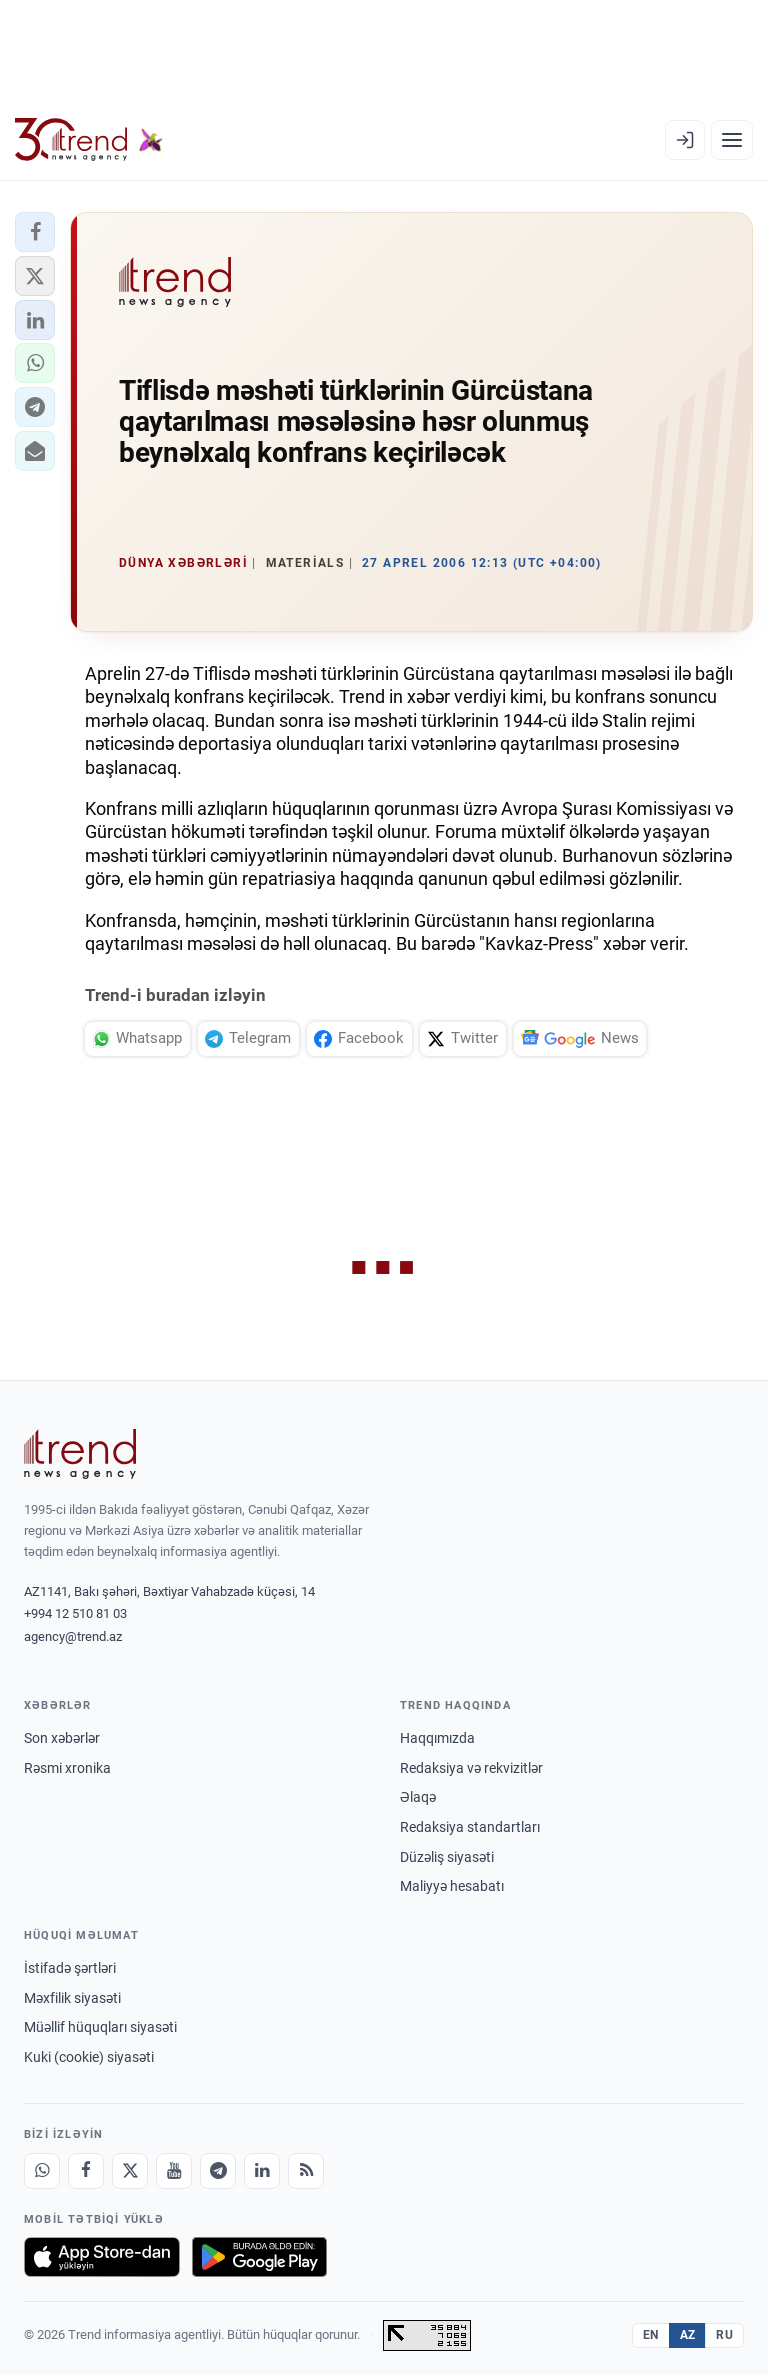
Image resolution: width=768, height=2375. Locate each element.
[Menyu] (732, 140)
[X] (130, 2171)
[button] (35, 232)
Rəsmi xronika (67, 1768)
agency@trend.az (73, 1636)
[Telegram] (218, 2171)
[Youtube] (174, 2171)
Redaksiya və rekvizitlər (471, 1768)
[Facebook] (86, 2171)
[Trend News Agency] (80, 1454)
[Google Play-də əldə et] (259, 2257)
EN (651, 2335)
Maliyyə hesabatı (452, 1886)
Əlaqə (418, 1797)
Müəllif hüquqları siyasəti (100, 2027)
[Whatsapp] (42, 2171)
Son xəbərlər (62, 1738)
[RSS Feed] (306, 2171)
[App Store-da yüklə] (102, 2257)
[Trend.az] (89, 140)
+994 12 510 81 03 (75, 1613)
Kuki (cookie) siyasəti (89, 2057)
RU (724, 2335)
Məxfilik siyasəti (72, 1998)
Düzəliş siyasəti (447, 1857)
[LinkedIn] (262, 2171)
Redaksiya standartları (470, 1827)
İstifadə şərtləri (70, 1968)
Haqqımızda (437, 1738)
